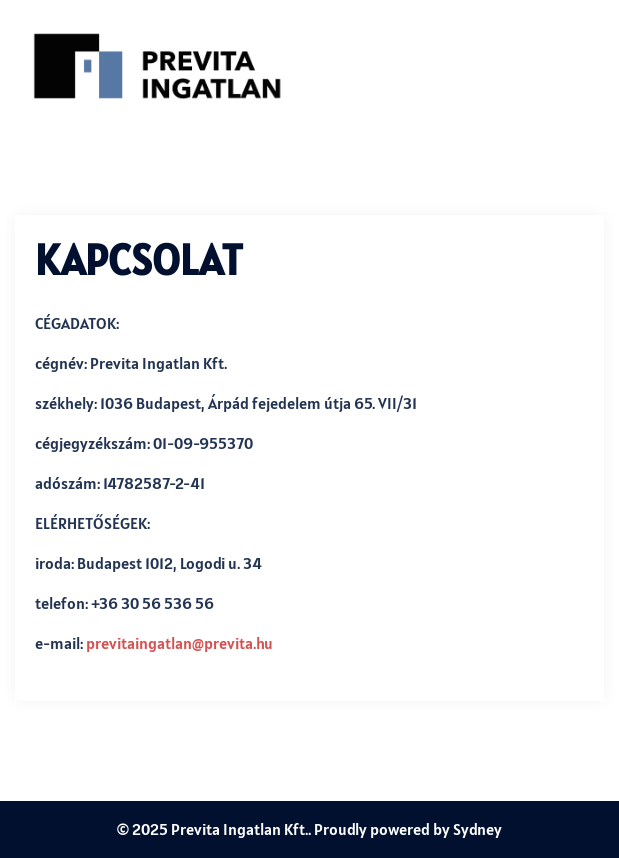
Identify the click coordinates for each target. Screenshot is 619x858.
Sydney (477, 829)
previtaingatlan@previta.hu (179, 643)
